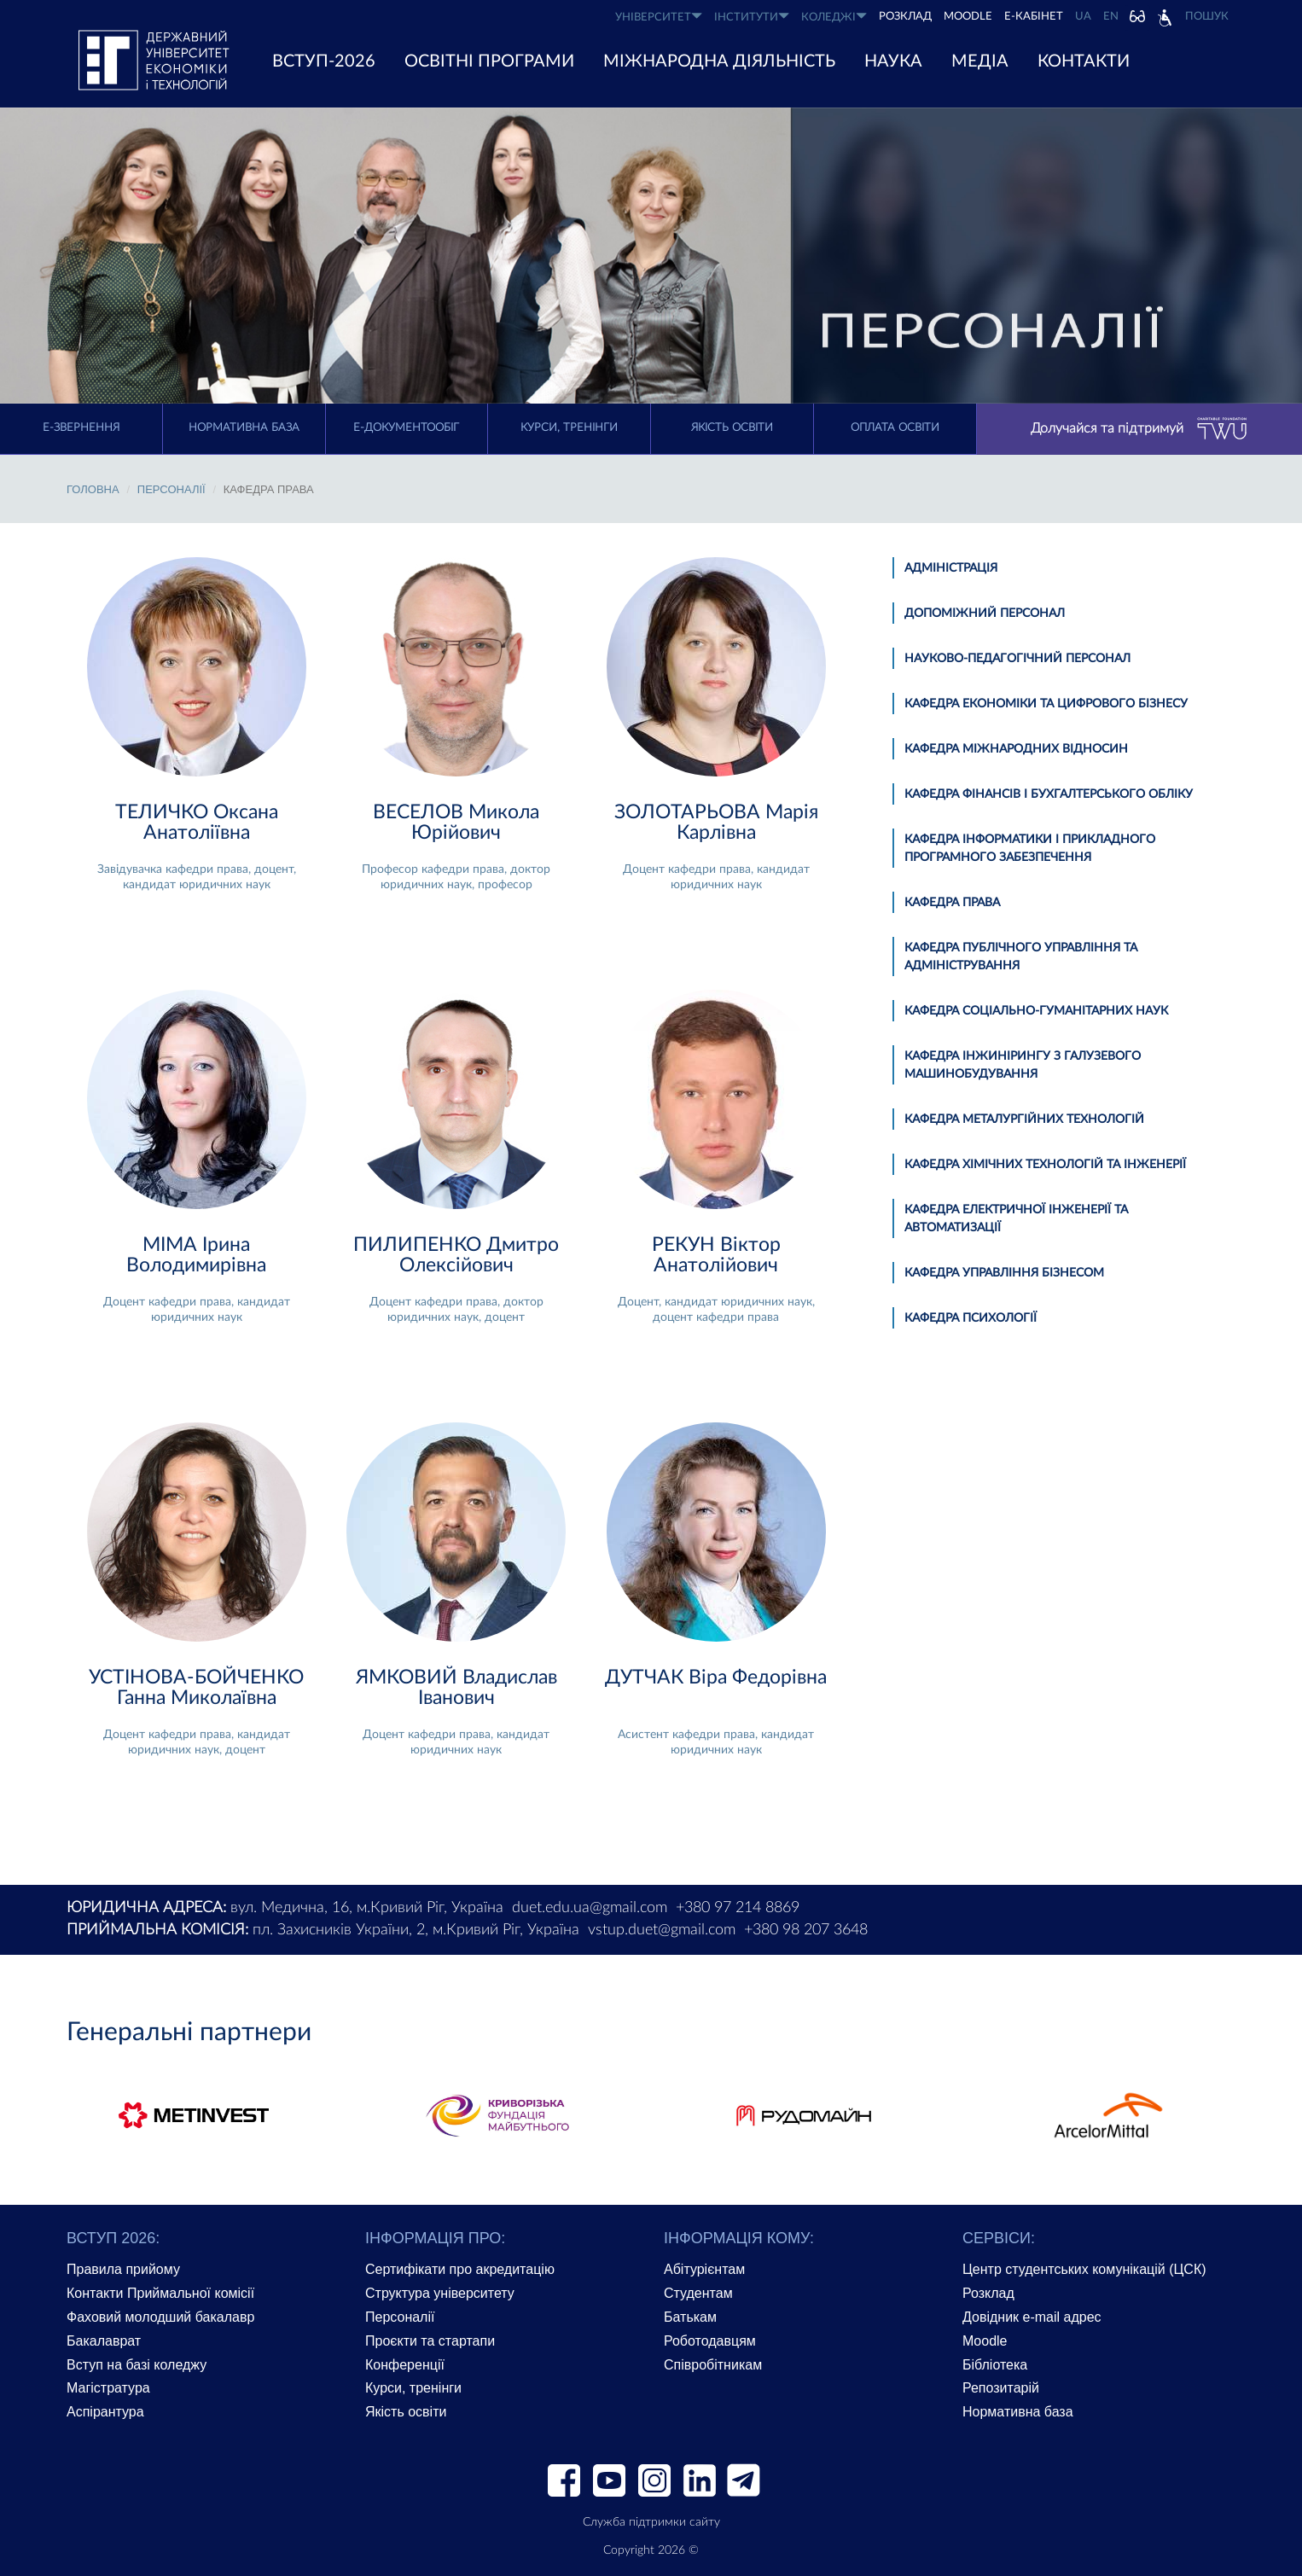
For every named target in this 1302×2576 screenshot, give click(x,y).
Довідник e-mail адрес (1031, 2317)
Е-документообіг (406, 427)
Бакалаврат (104, 2341)
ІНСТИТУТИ (751, 16)
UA (1083, 16)
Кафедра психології (970, 1318)
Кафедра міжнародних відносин (1016, 749)
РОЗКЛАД (905, 16)
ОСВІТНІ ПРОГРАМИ (489, 61)
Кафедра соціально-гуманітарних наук (1036, 1011)
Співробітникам (713, 2365)
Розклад (988, 2293)
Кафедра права (952, 903)
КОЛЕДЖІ (834, 16)
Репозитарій (1000, 2388)
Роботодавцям (710, 2341)
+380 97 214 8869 (737, 1908)
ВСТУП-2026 (323, 61)
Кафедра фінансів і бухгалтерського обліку (1048, 794)
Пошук (1207, 16)
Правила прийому (123, 2269)
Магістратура (108, 2388)
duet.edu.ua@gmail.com (589, 1908)
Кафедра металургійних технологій (1024, 1119)
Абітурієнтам (704, 2269)
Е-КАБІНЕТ (1033, 16)
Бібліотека (994, 2365)
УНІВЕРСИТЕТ (658, 16)
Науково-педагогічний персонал (1017, 659)
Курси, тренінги (569, 427)
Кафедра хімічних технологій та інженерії (1045, 1165)
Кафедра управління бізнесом (1004, 1273)
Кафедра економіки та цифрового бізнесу (1046, 704)
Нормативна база (244, 427)
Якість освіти (732, 427)
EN (1111, 16)
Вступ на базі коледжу (136, 2365)
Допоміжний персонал (984, 613)
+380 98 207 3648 (806, 1930)
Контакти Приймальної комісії (160, 2293)
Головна (93, 489)
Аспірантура (105, 2411)
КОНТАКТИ (1084, 61)
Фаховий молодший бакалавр (160, 2317)
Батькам (690, 2317)
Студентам (698, 2293)
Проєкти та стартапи (430, 2341)
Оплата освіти (895, 427)
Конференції (405, 2365)
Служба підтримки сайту (651, 2522)
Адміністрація (950, 568)
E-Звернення (81, 427)
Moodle (968, 16)
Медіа (979, 61)
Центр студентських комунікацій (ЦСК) (1084, 2269)
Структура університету (439, 2293)
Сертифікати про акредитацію (460, 2269)
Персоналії (171, 489)
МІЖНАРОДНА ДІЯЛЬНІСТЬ (719, 61)
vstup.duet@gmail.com (661, 1930)
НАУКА (893, 61)
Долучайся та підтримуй (1139, 429)
